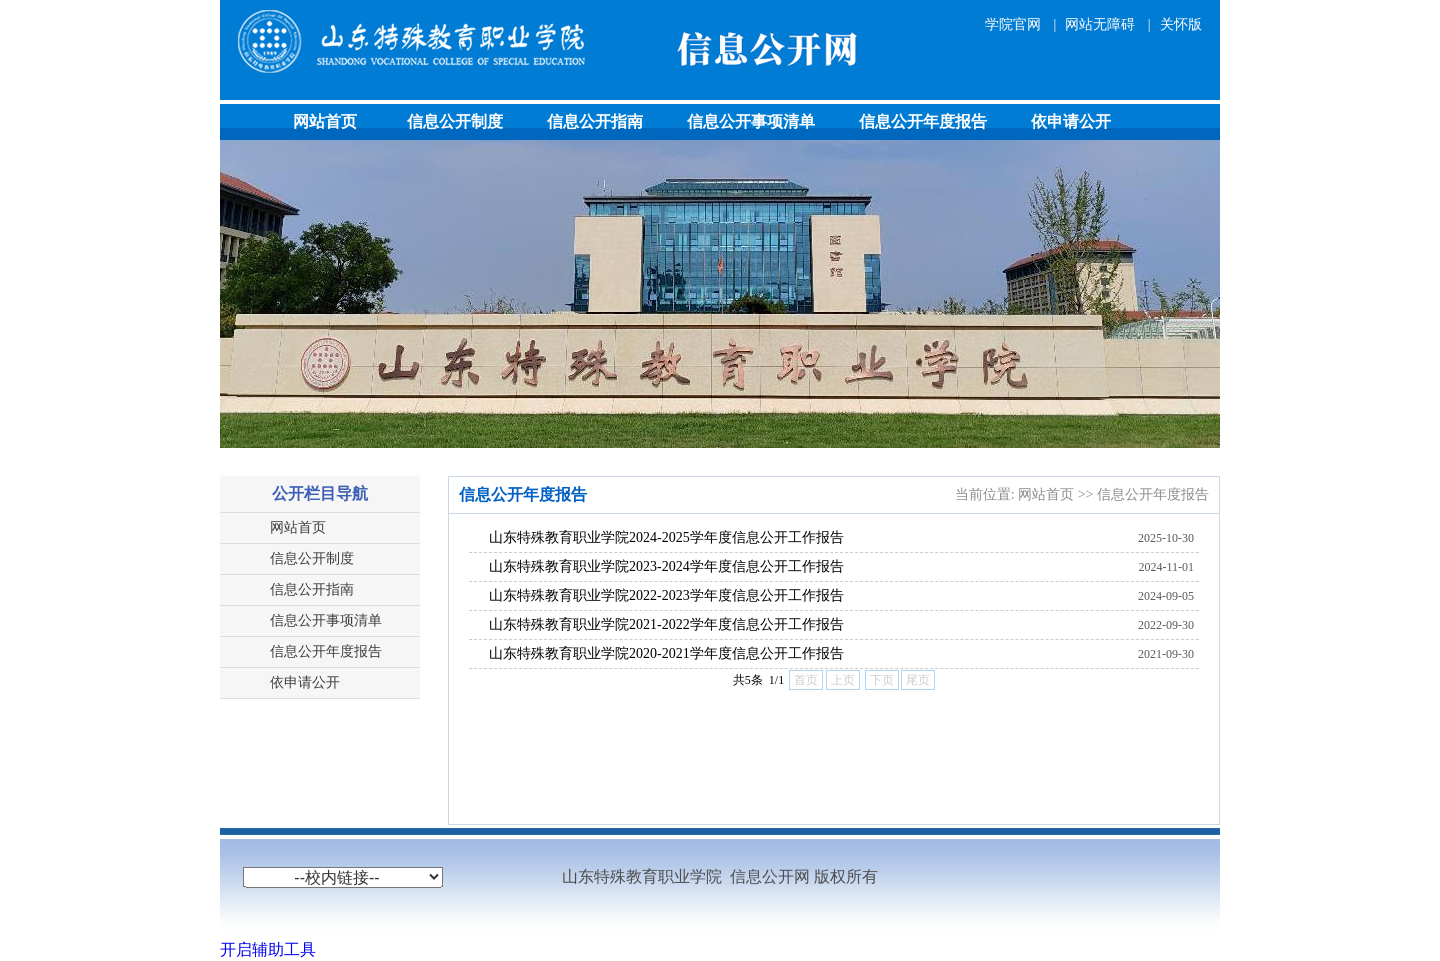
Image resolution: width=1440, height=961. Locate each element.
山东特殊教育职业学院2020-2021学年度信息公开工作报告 (666, 653)
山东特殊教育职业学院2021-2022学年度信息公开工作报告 (666, 624)
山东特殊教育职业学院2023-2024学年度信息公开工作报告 (666, 566)
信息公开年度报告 (923, 121)
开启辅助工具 (268, 949)
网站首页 (325, 121)
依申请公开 (1071, 121)
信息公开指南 (595, 121)
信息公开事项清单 (751, 121)
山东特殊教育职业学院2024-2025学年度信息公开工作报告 (666, 537)
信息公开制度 (455, 121)
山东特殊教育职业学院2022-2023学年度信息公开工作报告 (666, 595)
